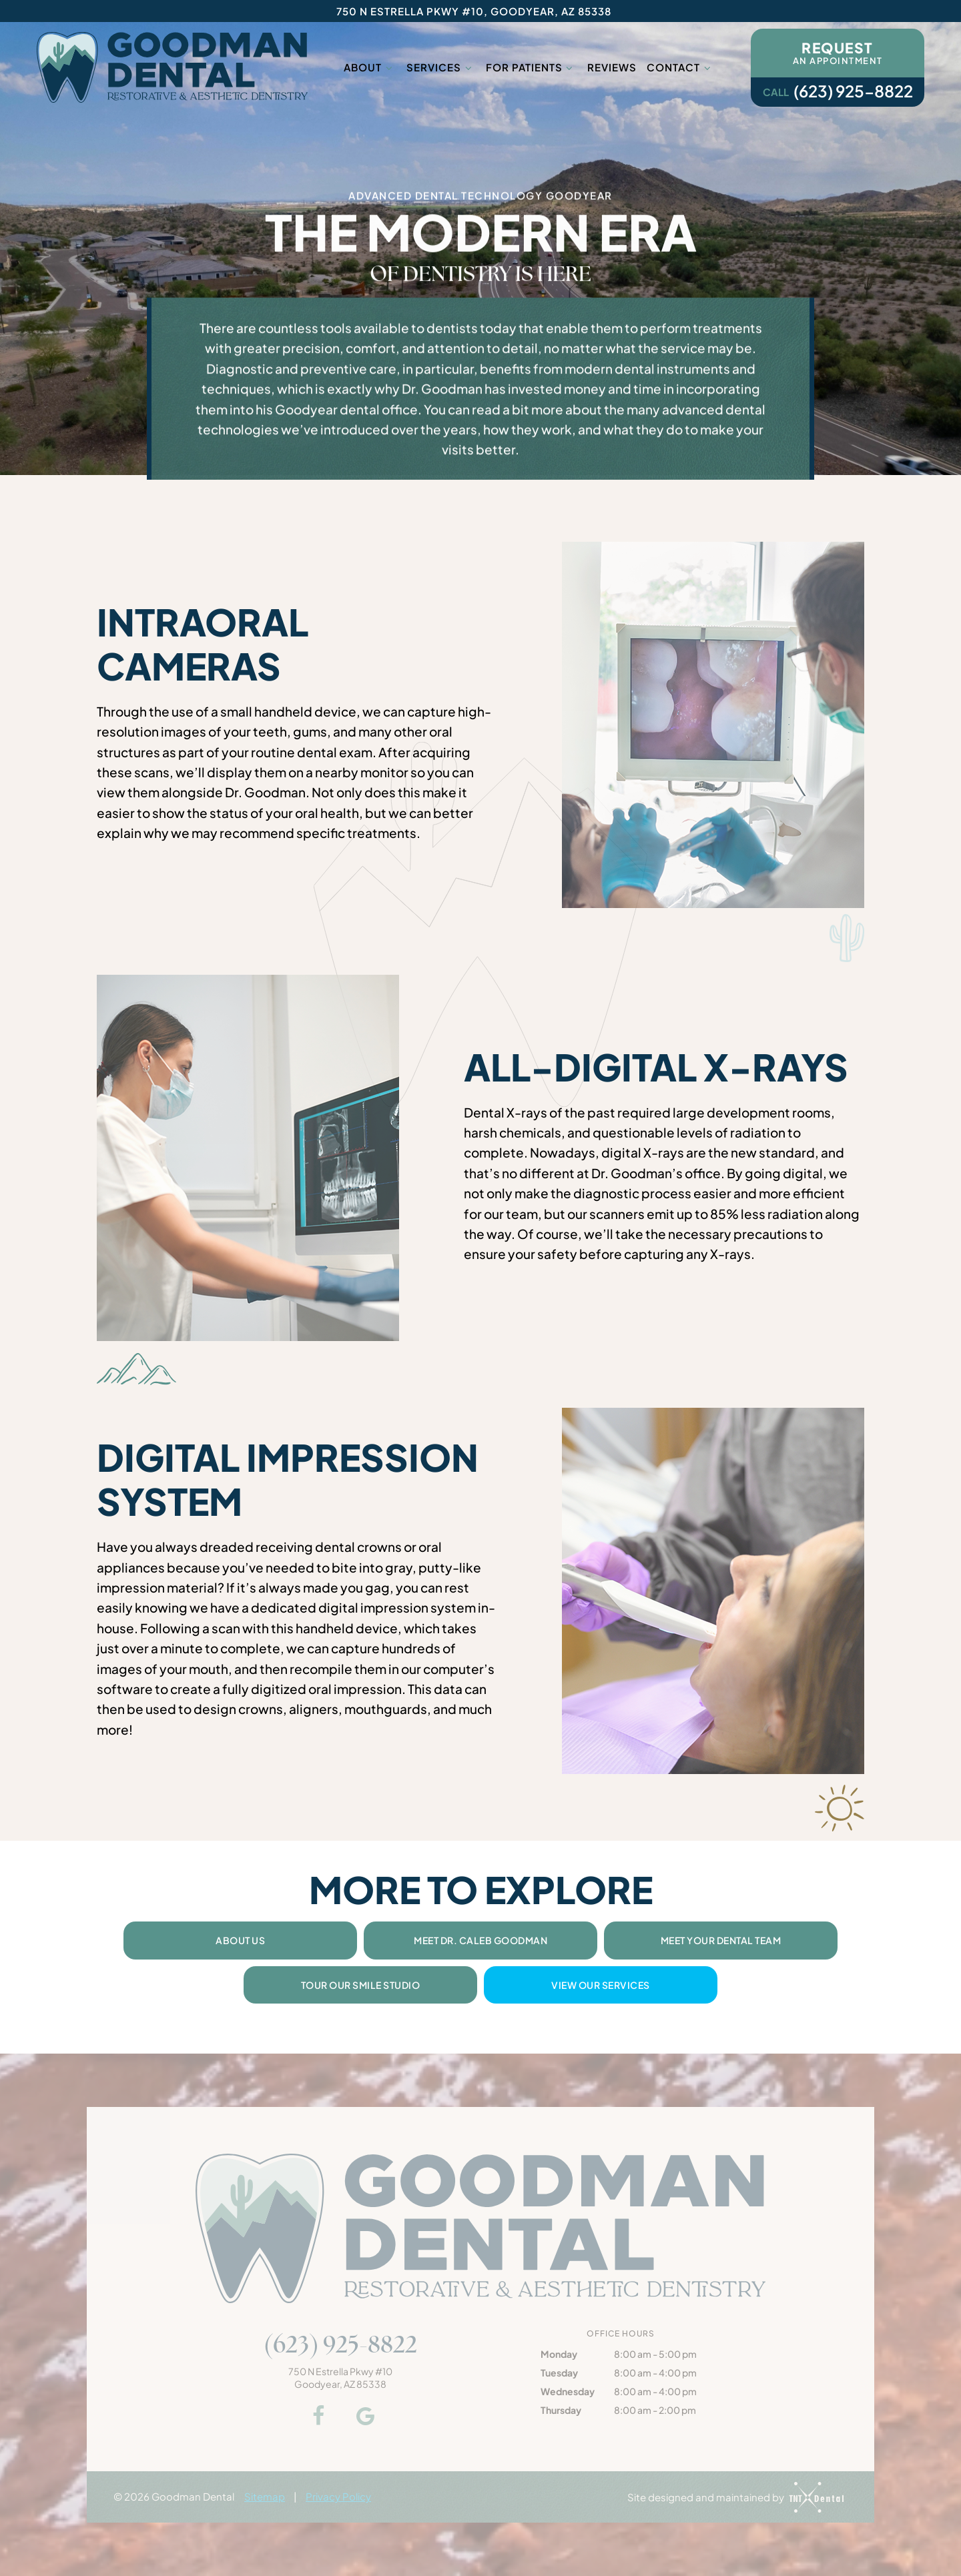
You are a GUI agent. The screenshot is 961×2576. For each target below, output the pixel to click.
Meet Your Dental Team (721, 1940)
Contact (680, 67)
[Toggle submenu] (389, 67)
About (370, 67)
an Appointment (837, 52)
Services (440, 67)
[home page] (172, 67)
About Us (240, 1940)
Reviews (612, 67)
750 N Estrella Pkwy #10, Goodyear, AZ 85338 (473, 11)
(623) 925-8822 (838, 91)
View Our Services (600, 1985)
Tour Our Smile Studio (360, 1985)
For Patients (531, 67)
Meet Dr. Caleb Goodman (480, 1940)
